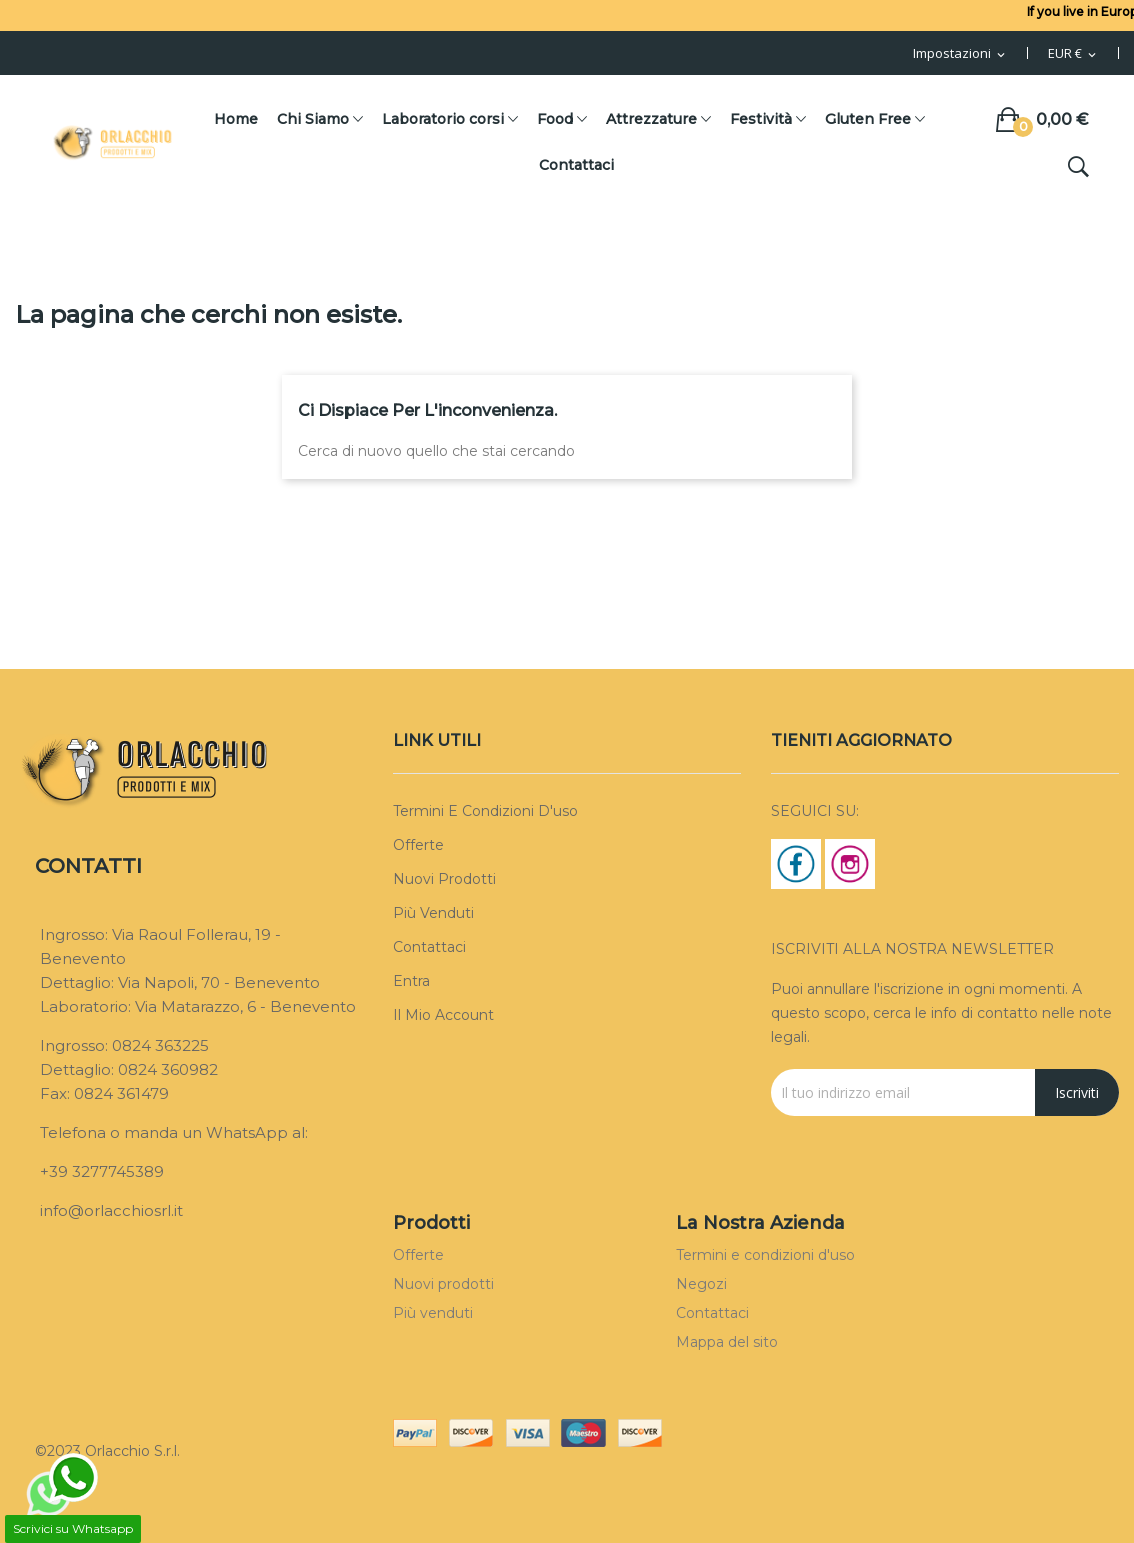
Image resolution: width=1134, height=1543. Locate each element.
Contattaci (429, 947)
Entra (411, 981)
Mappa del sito (727, 1342)
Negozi (701, 1284)
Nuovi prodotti (444, 879)
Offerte (418, 845)
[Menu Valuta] (1073, 54)
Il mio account (443, 1015)
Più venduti (433, 913)
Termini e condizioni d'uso (485, 811)
